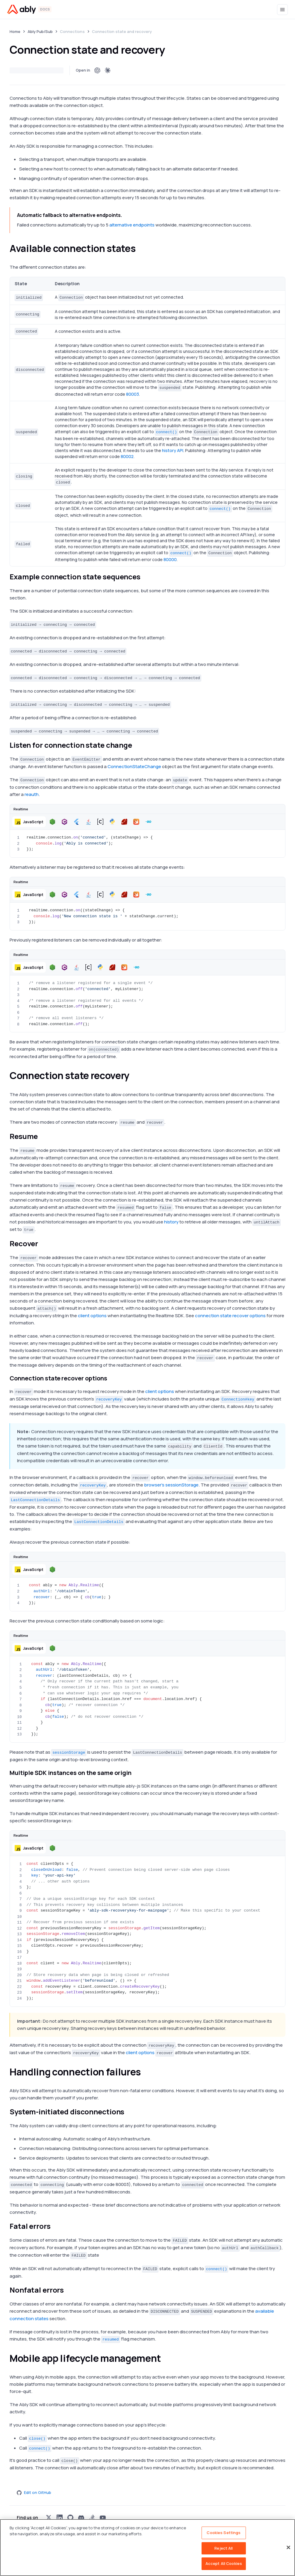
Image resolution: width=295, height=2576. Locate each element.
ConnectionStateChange (134, 766)
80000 (170, 559)
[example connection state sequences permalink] (145, 576)
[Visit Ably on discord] (81, 2517)
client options (92, 1315)
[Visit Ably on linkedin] (59, 2517)
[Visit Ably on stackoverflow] (92, 2517)
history (171, 1222)
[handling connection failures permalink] (146, 2072)
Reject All (223, 2548)
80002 (127, 456)
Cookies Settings (223, 2532)
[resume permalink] (42, 1136)
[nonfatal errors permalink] (68, 2290)
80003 (132, 394)
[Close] (288, 2547)
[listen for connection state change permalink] (137, 745)
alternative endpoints (132, 225)
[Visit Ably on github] (70, 2517)
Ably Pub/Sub (40, 31)
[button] (29, 821)
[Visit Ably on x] (49, 2517)
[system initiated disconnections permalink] (129, 2111)
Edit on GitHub (34, 2492)
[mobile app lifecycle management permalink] (166, 2358)
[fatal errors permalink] (55, 2226)
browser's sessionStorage (171, 1485)
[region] (147, 2547)
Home (15, 31)
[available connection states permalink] (140, 248)
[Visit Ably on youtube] (103, 2517)
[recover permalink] (43, 1243)
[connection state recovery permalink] (134, 1075)
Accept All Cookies (223, 2563)
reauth (32, 794)
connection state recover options (230, 1315)
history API (172, 450)
